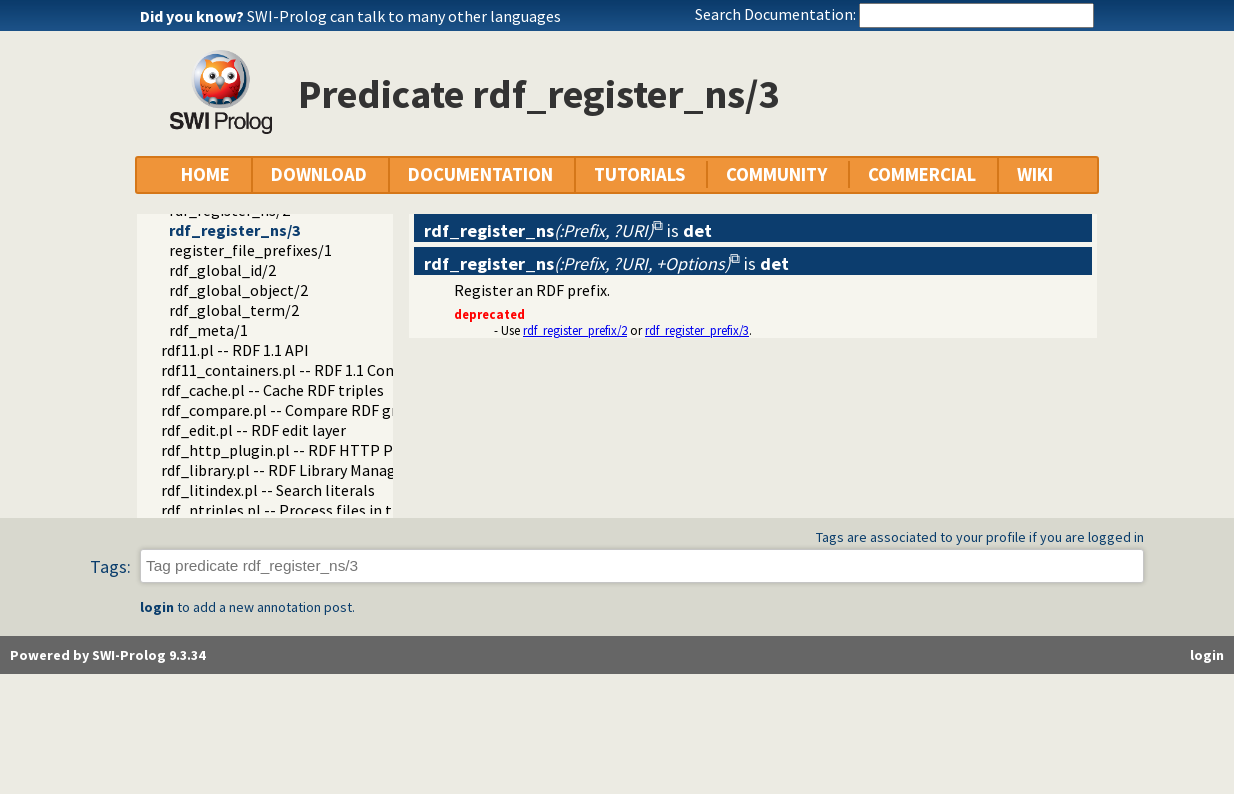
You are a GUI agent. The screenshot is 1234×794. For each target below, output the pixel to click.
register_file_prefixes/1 (250, 250)
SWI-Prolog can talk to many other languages (404, 16)
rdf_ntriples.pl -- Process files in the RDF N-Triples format (360, 510)
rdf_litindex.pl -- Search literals (268, 490)
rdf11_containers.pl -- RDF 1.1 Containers (302, 370)
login (157, 607)
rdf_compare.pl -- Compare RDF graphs (295, 410)
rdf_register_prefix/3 (697, 330)
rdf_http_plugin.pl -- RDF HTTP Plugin (294, 450)
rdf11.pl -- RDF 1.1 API (235, 350)
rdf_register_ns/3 (234, 230)
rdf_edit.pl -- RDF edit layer (253, 430)
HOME (205, 174)
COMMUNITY (776, 174)
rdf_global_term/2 (234, 310)
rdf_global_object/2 (238, 290)
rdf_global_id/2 (222, 270)
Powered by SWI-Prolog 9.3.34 (107, 655)
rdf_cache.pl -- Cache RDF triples (272, 390)
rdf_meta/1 (208, 330)
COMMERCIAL (922, 174)
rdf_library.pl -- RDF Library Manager (285, 470)
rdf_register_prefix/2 (575, 330)
